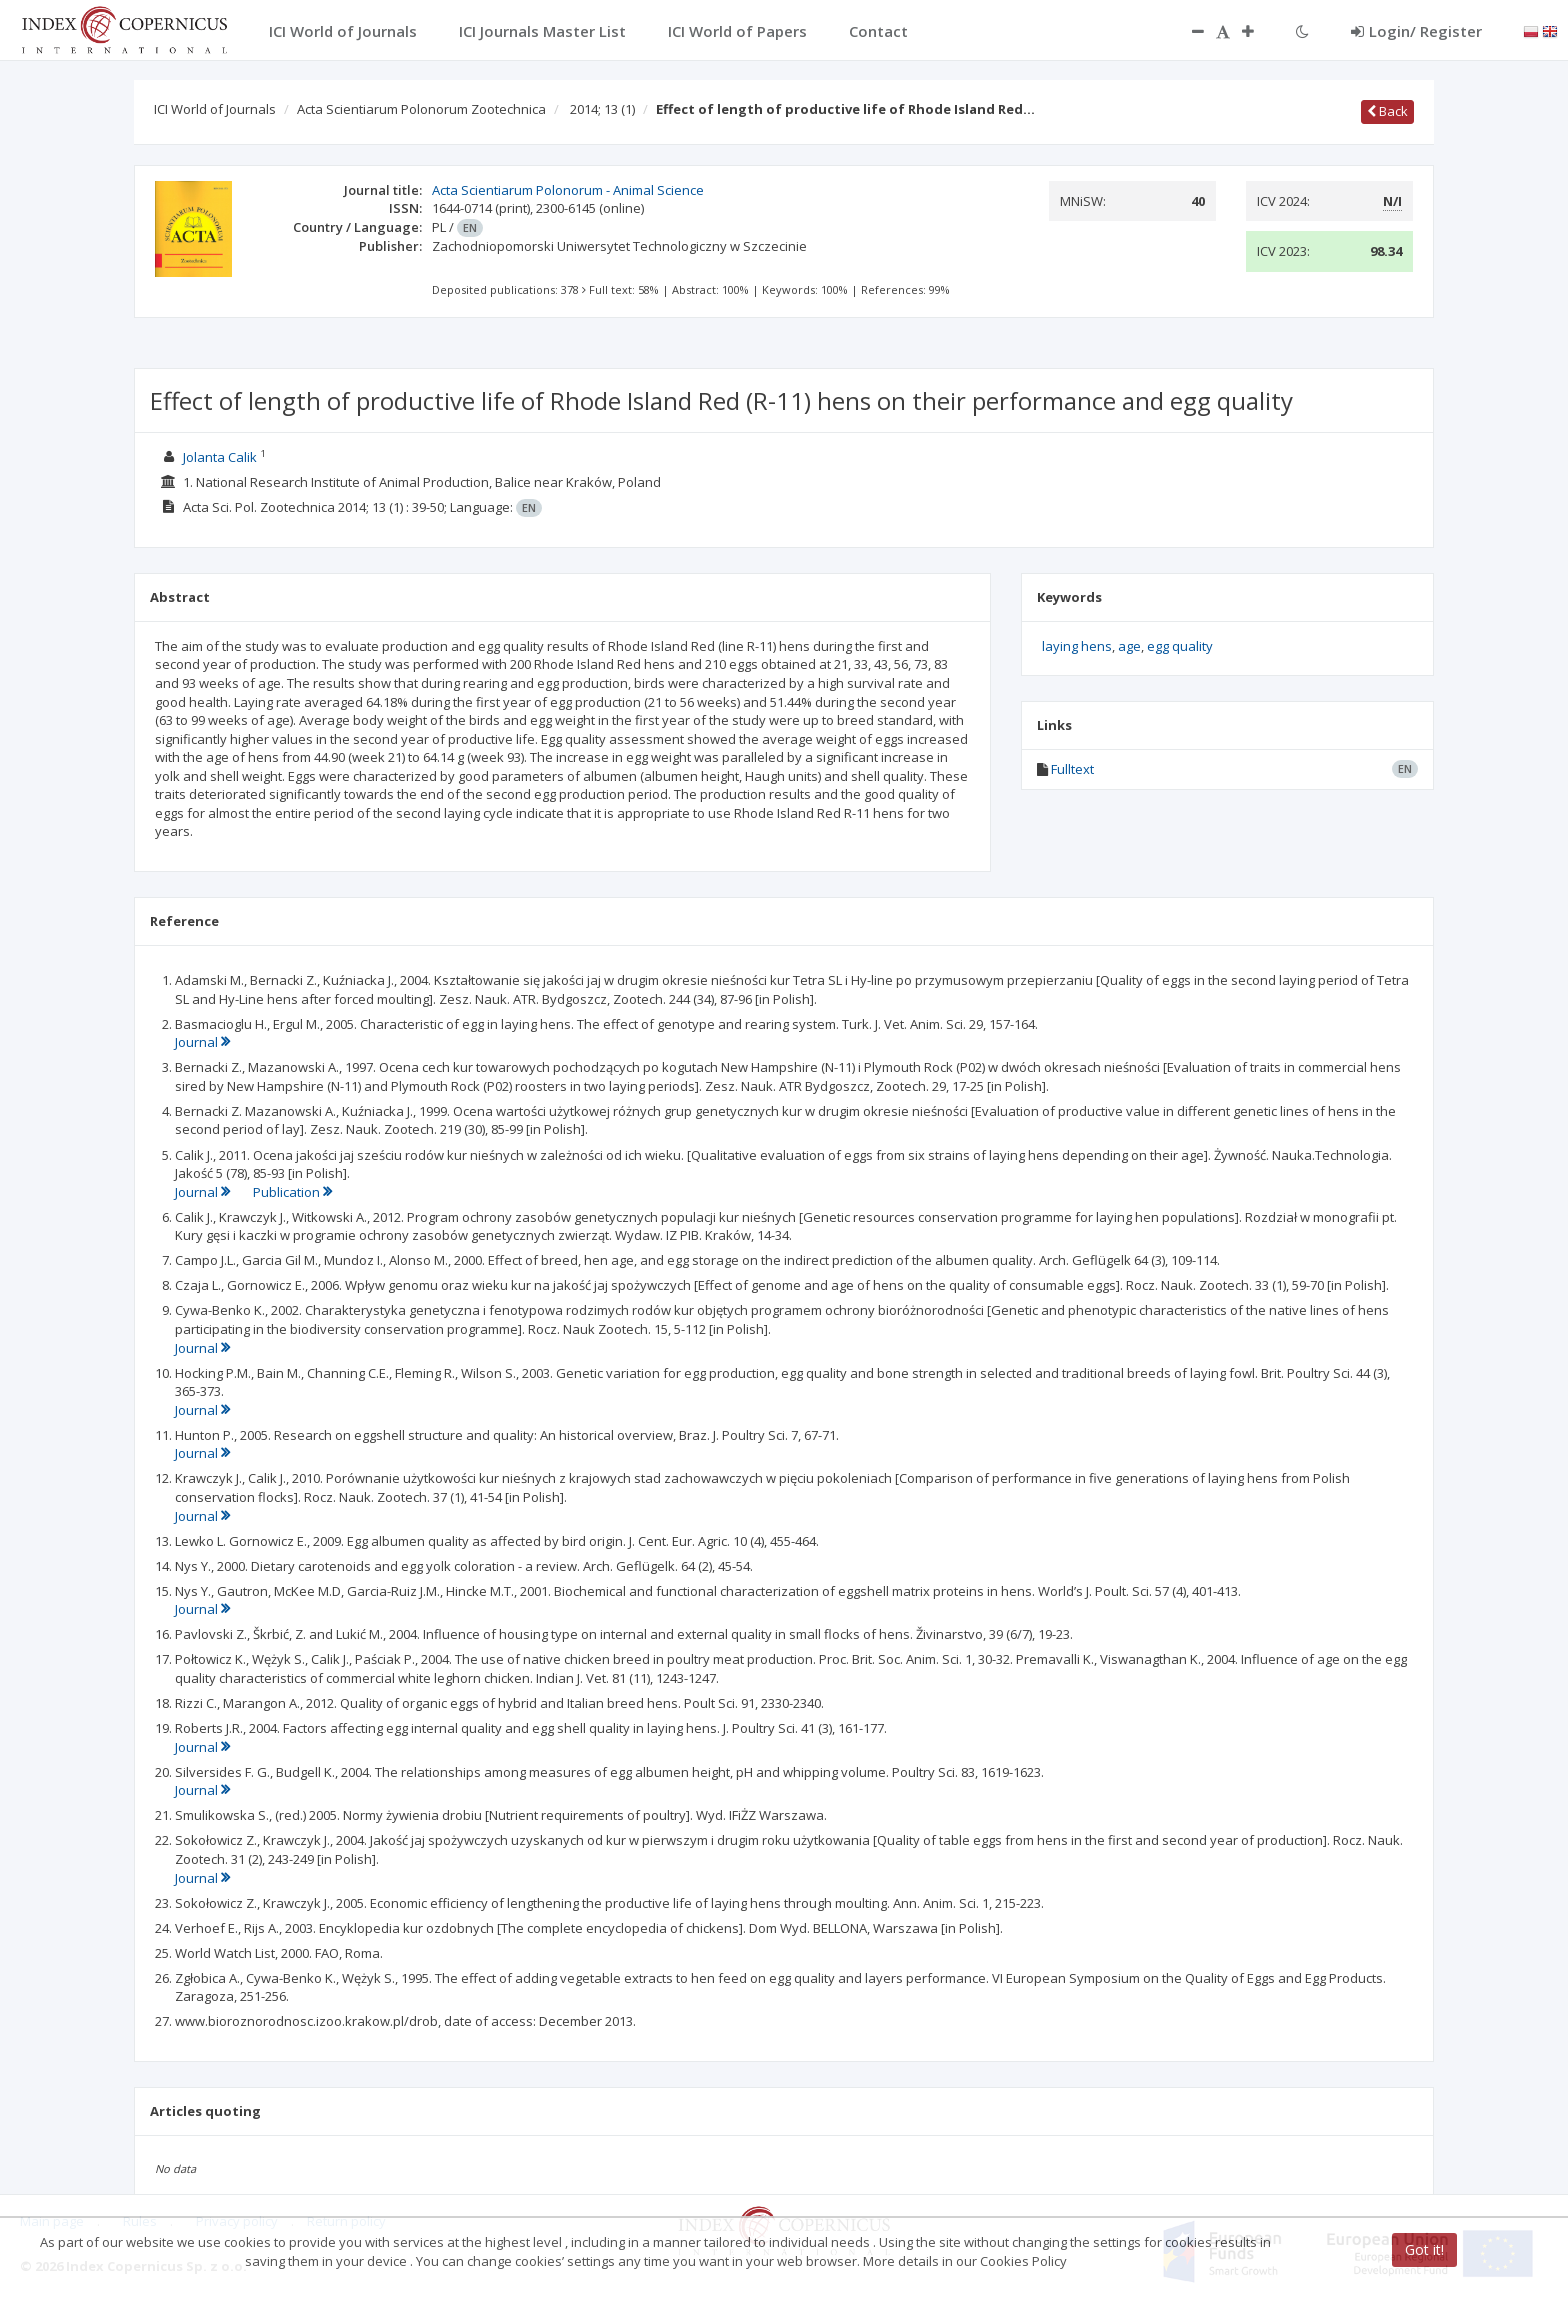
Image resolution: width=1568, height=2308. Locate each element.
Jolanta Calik (220, 457)
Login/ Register (1416, 31)
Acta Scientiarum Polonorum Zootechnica (421, 109)
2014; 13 (602, 109)
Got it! (1424, 2249)
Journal (202, 1042)
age (1129, 646)
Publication (292, 1192)
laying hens (1077, 646)
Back (1387, 111)
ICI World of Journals (215, 109)
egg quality (1180, 646)
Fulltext (1072, 769)
